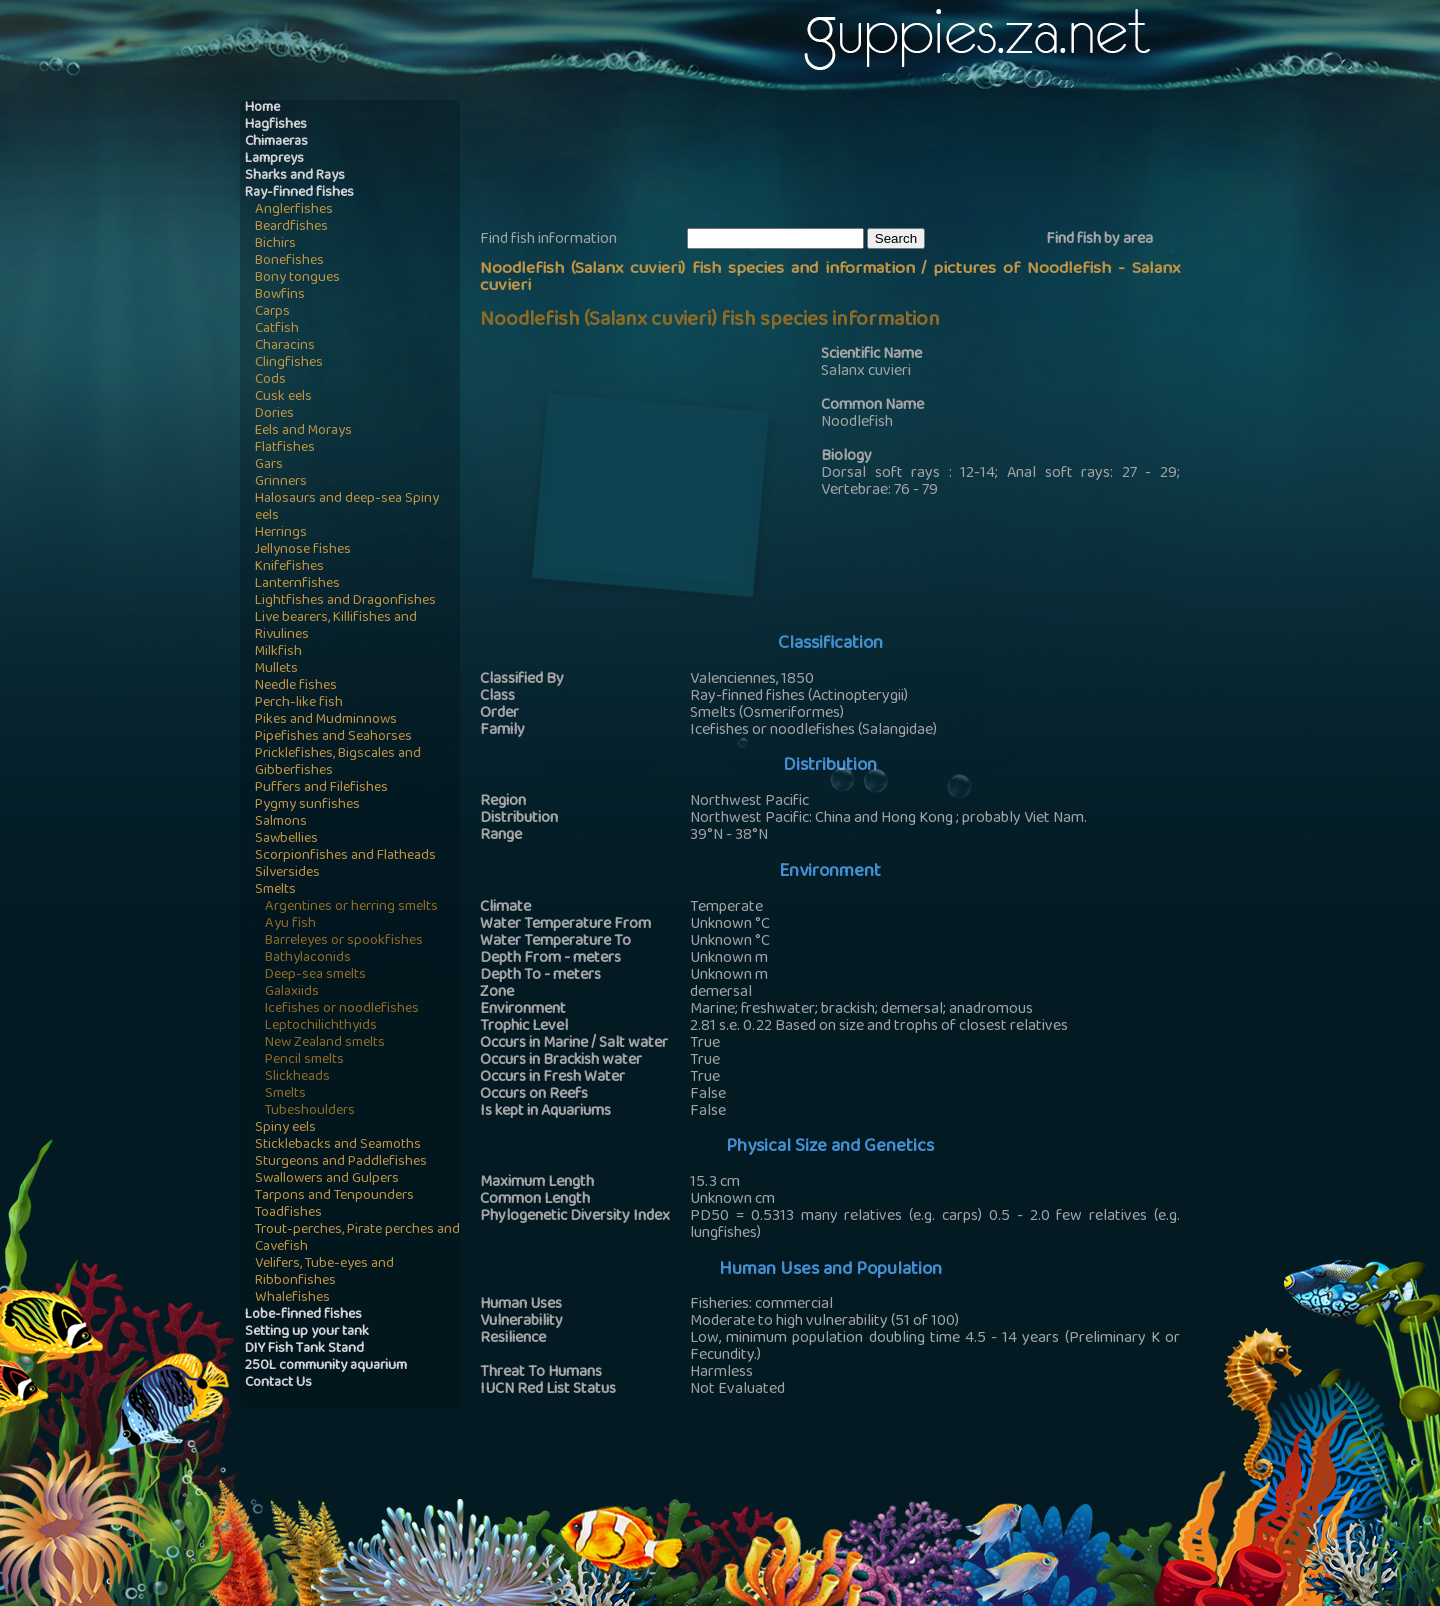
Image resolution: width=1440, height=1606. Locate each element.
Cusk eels (283, 397)
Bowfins (280, 295)
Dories (274, 414)
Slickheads (297, 1077)
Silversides (287, 873)
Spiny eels (285, 1128)
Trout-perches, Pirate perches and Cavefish (357, 1239)
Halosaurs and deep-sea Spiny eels (347, 508)
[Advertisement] (844, 161)
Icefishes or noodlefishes (342, 1009)
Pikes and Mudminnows (326, 720)
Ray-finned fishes (299, 193)
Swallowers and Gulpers (327, 1179)
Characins (285, 346)
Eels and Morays (303, 431)
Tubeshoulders (310, 1111)
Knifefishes (289, 567)
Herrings (281, 533)
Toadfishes (288, 1213)
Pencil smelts (304, 1060)
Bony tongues (297, 278)
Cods (270, 380)
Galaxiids (292, 992)
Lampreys (274, 159)
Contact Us (278, 1383)
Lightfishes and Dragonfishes (345, 601)
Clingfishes (289, 363)
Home (262, 108)
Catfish (277, 329)
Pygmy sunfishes (307, 805)
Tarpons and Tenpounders (334, 1196)
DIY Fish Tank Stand (304, 1349)
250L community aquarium (326, 1366)
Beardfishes (291, 227)
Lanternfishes (297, 584)
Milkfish (278, 652)
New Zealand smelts (325, 1043)
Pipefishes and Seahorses (333, 737)
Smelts (275, 890)
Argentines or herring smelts (351, 907)
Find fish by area (1099, 240)
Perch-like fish (299, 703)
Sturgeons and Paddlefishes (341, 1162)
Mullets (276, 669)
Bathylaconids (308, 958)
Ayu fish (290, 924)
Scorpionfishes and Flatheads (345, 856)
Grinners (281, 482)
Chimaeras (276, 142)
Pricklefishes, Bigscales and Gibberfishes (338, 763)
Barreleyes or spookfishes (344, 941)
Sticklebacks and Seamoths (338, 1145)
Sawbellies (286, 839)
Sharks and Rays (295, 176)
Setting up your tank (307, 1332)
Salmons (281, 822)
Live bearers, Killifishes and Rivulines (336, 627)
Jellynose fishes (303, 550)
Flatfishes (285, 448)
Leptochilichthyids (321, 1026)
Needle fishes (296, 686)
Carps (272, 312)
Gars (269, 465)
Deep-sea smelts (315, 975)
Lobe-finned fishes (303, 1315)
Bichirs (275, 244)
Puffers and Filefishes (321, 788)
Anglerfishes (294, 210)
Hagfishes (276, 125)
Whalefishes (292, 1298)
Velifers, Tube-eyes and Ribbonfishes (324, 1273)
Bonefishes (289, 261)
